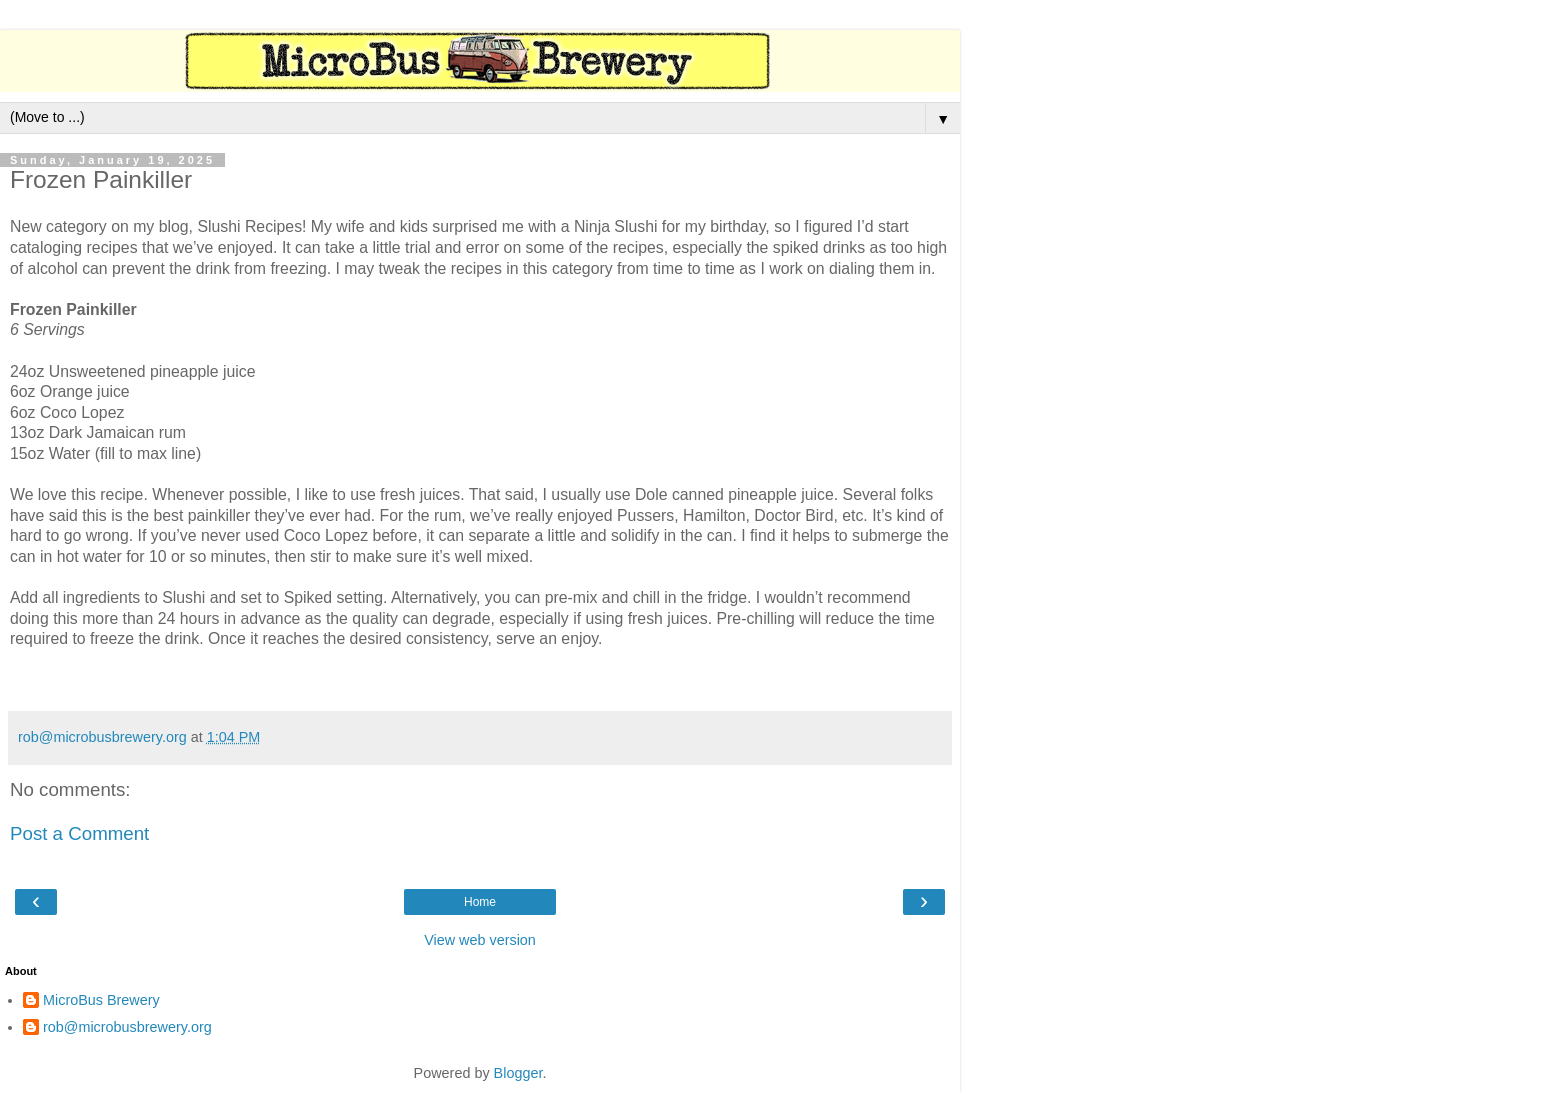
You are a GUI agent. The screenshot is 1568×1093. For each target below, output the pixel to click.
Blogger (518, 1073)
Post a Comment (79, 833)
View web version (480, 940)
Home (480, 902)
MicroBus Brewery (101, 1000)
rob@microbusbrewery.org (127, 1027)
